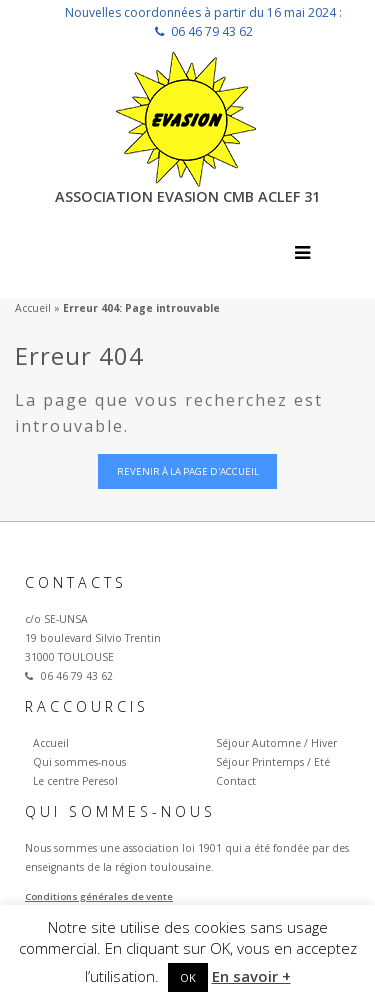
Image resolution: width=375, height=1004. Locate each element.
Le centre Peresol (75, 781)
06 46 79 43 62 (212, 31)
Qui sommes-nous (79, 762)
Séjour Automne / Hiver (276, 743)
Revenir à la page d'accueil (188, 471)
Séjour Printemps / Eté (273, 762)
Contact (236, 781)
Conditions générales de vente (99, 896)
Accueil (33, 308)
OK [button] (188, 977)
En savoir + (251, 976)
